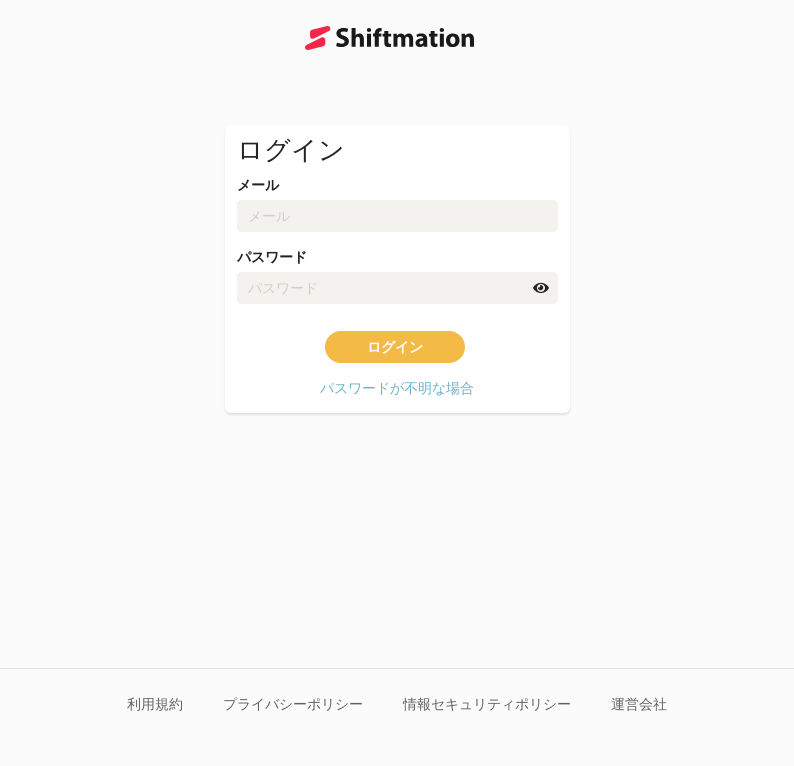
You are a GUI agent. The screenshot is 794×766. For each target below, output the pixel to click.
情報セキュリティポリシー (487, 704)
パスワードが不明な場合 (397, 388)
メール (258, 185)
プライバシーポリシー (293, 704)
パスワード (272, 257)
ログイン (395, 347)
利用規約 (155, 704)
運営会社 (639, 704)
